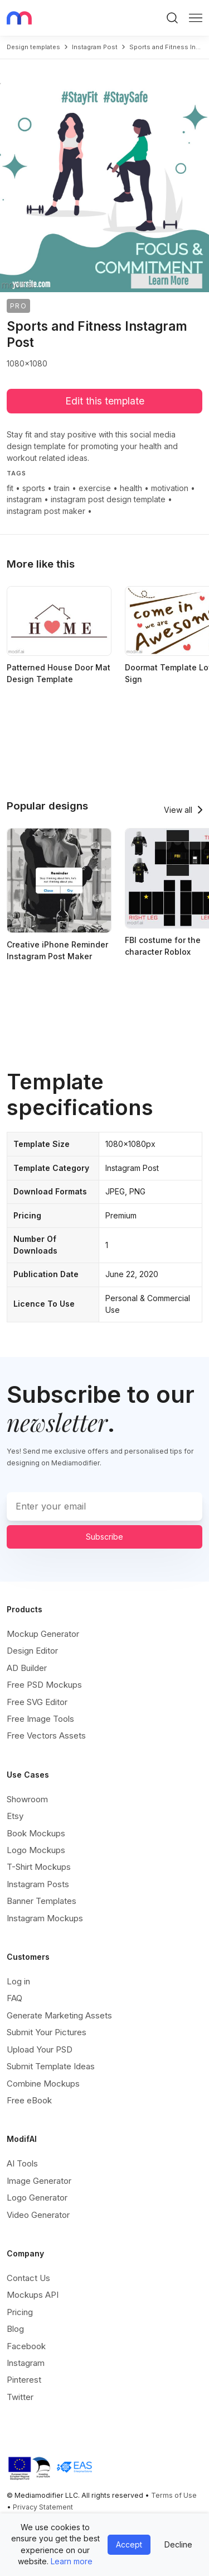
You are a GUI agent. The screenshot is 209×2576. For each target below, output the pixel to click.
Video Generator (38, 2215)
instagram (24, 499)
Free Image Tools (40, 1718)
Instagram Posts (38, 1884)
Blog (15, 2328)
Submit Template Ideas (51, 2066)
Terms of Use (174, 2495)
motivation (169, 488)
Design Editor (32, 1650)
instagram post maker (46, 511)
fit (10, 488)
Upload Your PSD (39, 2049)
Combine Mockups (43, 2083)
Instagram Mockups (45, 1918)
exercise (95, 488)
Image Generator (39, 2180)
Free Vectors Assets (46, 1735)
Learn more (72, 2561)
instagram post (95, 47)
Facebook (26, 2346)
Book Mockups (36, 1833)
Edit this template (104, 401)
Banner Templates (41, 1901)
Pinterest (24, 2379)
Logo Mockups (36, 1850)
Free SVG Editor (37, 1702)
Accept (129, 2544)
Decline (178, 2544)
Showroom (27, 1799)
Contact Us (28, 2278)
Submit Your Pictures (46, 2032)
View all (178, 810)
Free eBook (29, 2100)
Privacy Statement (43, 2507)
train (62, 488)
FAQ (14, 1998)
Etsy (15, 1816)
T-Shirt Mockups (39, 1866)
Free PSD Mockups (44, 1684)
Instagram (26, 2363)
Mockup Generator (43, 1634)
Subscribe (104, 1536)
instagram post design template (108, 499)
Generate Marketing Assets (59, 2015)
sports (33, 488)
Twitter (20, 2397)
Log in (18, 1981)
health (131, 488)
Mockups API (33, 2294)
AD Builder (27, 1668)
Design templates (33, 47)
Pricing (20, 2312)
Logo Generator (37, 2197)
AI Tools (22, 2163)
